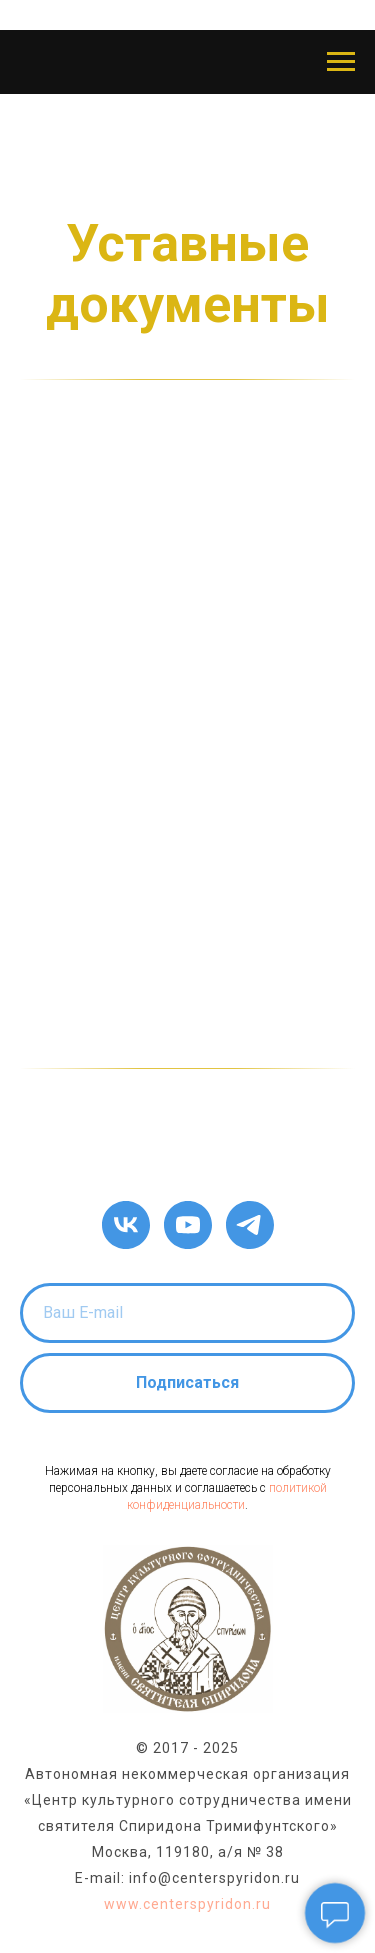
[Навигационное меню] (341, 62)
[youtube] (188, 1225)
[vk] (126, 1225)
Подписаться (187, 1382)
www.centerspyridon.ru (187, 1904)
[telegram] (250, 1225)
